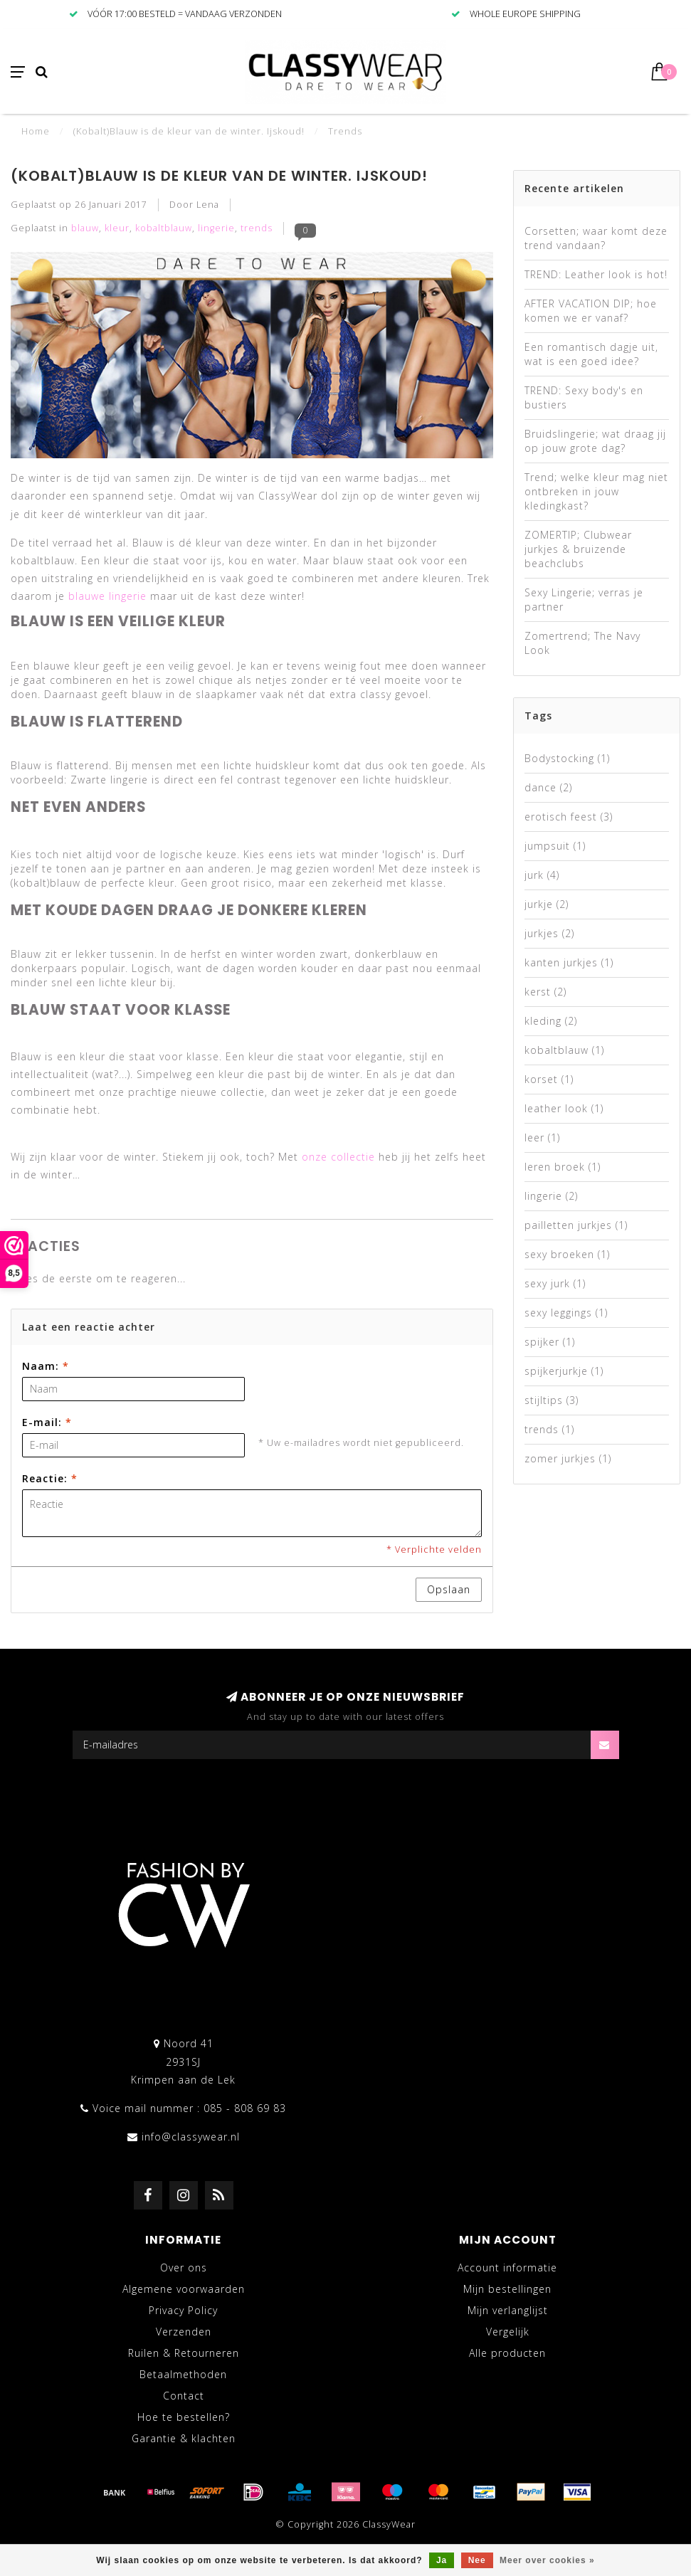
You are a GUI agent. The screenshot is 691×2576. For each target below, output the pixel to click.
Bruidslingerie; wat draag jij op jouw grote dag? (595, 441)
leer (542, 1137)
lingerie (216, 228)
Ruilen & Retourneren (183, 2353)
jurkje (546, 904)
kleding (550, 1021)
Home (35, 131)
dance (548, 787)
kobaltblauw (163, 228)
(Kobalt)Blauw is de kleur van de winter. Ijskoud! (219, 176)
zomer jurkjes (567, 1458)
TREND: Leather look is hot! (596, 274)
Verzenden (183, 2331)
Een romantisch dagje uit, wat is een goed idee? (591, 354)
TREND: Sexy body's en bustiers (583, 397)
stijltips (551, 1400)
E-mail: (47, 1422)
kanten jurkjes (568, 962)
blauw (85, 228)
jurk (541, 875)
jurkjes (549, 933)
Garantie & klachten (184, 2438)
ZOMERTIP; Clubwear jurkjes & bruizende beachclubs (578, 549)
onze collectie (338, 1156)
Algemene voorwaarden (183, 2289)
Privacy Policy (183, 2310)
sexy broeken (567, 1254)
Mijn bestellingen (507, 2289)
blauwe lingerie (107, 596)
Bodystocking (567, 758)
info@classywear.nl (191, 2136)
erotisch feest (568, 816)
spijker (549, 1341)
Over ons (183, 2267)
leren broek (562, 1166)
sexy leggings (566, 1312)
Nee (477, 2560)
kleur (117, 228)
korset (549, 1079)
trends (257, 228)
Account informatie (507, 2267)
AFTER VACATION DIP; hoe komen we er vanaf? (590, 310)
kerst (545, 991)
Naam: (45, 1366)
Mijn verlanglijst (508, 2310)
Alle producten (507, 2353)
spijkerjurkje (563, 1371)
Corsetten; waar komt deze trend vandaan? (596, 238)
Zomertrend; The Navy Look (582, 643)
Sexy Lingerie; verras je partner (583, 599)
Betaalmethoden (183, 2374)
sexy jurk (555, 1283)
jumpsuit (555, 845)
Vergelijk (507, 2331)
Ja (441, 2560)
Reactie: (50, 1478)
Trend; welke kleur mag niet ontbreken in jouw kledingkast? (596, 491)
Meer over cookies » (547, 2560)
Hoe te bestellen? (183, 2417)
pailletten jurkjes (576, 1225)
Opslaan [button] (448, 1589)
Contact (183, 2395)
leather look (563, 1108)
